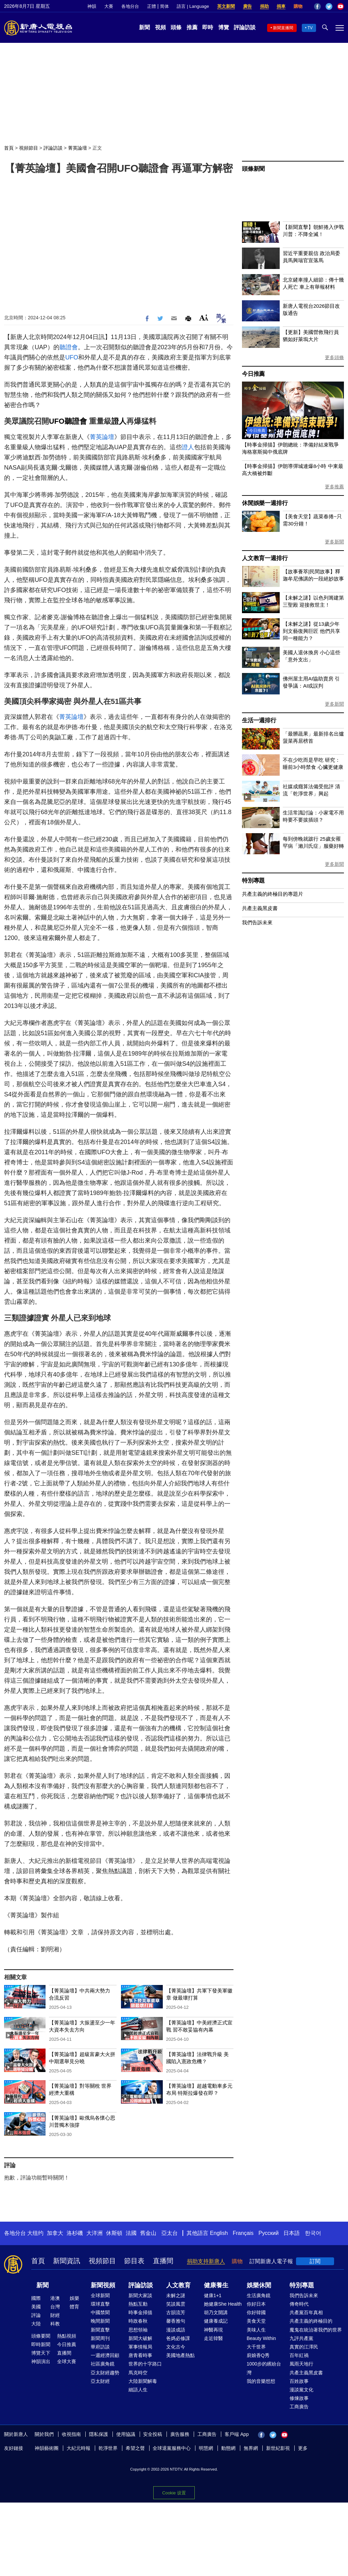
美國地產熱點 (180, 2355)
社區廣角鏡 (103, 2364)
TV (310, 28)
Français (243, 2233)
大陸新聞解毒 (142, 2381)
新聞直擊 (100, 2330)
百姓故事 (299, 2381)
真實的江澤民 (304, 2347)
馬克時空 (137, 2372)
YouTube (340, 6)
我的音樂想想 (261, 2381)
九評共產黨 (301, 2338)
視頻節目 (28, 148)
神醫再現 (213, 2330)
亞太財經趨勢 (105, 2372)
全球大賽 (66, 2361)
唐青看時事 (140, 2355)
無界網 (251, 2448)
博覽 (223, 27)
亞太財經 (100, 2381)
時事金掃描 (140, 2312)
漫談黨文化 (301, 2389)
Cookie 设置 (174, 2491)
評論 (36, 2315)
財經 (55, 2315)
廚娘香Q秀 (258, 2355)
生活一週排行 (259, 720)
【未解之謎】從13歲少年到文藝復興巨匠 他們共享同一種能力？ (311, 631)
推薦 (192, 27)
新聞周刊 (100, 2338)
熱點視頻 (66, 2336)
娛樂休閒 (259, 2285)
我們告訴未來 (257, 922)
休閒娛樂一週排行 (265, 503)
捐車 (281, 6)
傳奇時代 (299, 2304)
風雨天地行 (301, 2364)
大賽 (108, 6)
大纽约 (35, 2233)
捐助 (264, 6)
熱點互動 (137, 2304)
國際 (36, 2298)
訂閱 (315, 2261)
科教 (55, 2323)
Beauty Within (261, 2338)
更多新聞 (334, 541)
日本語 (291, 2233)
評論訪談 (245, 27)
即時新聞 (40, 2344)
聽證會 (68, 347)
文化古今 (175, 2347)
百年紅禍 (299, 2355)
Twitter (329, 6)
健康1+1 (213, 2295)
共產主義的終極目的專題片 (272, 894)
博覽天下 (40, 2353)
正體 (151, 6)
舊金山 (148, 2233)
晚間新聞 (100, 2321)
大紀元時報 (78, 2448)
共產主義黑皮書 (260, 908)
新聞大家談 (140, 2295)
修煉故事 (299, 2398)
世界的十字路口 (145, 2364)
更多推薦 (334, 486)
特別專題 (253, 880)
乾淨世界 (108, 2448)
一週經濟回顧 (105, 2355)
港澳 (55, 2298)
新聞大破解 (140, 2338)
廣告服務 (179, 2434)
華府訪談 (100, 2347)
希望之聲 (135, 2448)
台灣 (55, 2306)
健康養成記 (216, 2321)
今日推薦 (253, 374)
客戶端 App (237, 2434)
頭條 (176, 27)
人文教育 (178, 2285)
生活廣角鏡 (259, 2295)
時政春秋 (137, 2321)
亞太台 (169, 2233)
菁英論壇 (77, 148)
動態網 (228, 2448)
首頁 (9, 148)
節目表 (134, 2260)
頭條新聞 (253, 169)
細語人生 (137, 2389)
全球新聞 (100, 2295)
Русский (269, 2233)
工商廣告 (299, 2406)
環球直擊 (100, 2304)
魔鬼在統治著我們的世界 (316, 2330)
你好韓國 (256, 2312)
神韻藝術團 (46, 2448)
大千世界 (256, 2347)
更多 (303, 2448)
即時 (207, 27)
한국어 (313, 2233)
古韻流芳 (175, 2312)
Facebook (317, 6)
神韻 (91, 6)
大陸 (36, 2323)
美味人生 (256, 2330)
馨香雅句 (175, 2321)
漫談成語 (175, 2330)
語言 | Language (193, 6)
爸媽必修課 (178, 2338)
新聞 (144, 27)
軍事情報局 (140, 2347)
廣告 (247, 6)
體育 (74, 2306)
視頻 (160, 27)
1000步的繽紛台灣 (264, 2368)
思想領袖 (137, 2330)
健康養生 (216, 2285)
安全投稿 (152, 2434)
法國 (131, 2233)
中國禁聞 (100, 2312)
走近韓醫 (213, 2338)
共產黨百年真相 (306, 2312)
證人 (118, 421)
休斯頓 (114, 2233)
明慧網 (206, 2448)
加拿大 (55, 2233)
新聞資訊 (66, 2260)
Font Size (204, 317)
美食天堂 (256, 2321)
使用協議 (125, 2434)
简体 (164, 6)
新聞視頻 (103, 2285)
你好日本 (256, 2304)
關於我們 (44, 2434)
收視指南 (71, 2434)
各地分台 (130, 6)
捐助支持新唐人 (206, 2261)
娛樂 (74, 2298)
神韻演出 (40, 2361)
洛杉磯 (75, 2233)
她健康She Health (223, 2304)
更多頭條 (334, 357)
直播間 (163, 2260)
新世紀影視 (278, 2448)
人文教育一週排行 (265, 558)
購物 (298, 6)
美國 (36, 2306)
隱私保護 (98, 2434)
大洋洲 (94, 2233)
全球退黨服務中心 (172, 2448)
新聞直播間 (283, 28)
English (219, 2233)
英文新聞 (226, 6)
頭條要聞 (40, 2336)
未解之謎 (175, 2295)
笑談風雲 (175, 2304)
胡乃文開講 (216, 2312)
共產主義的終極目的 (311, 2321)
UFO (71, 357)
